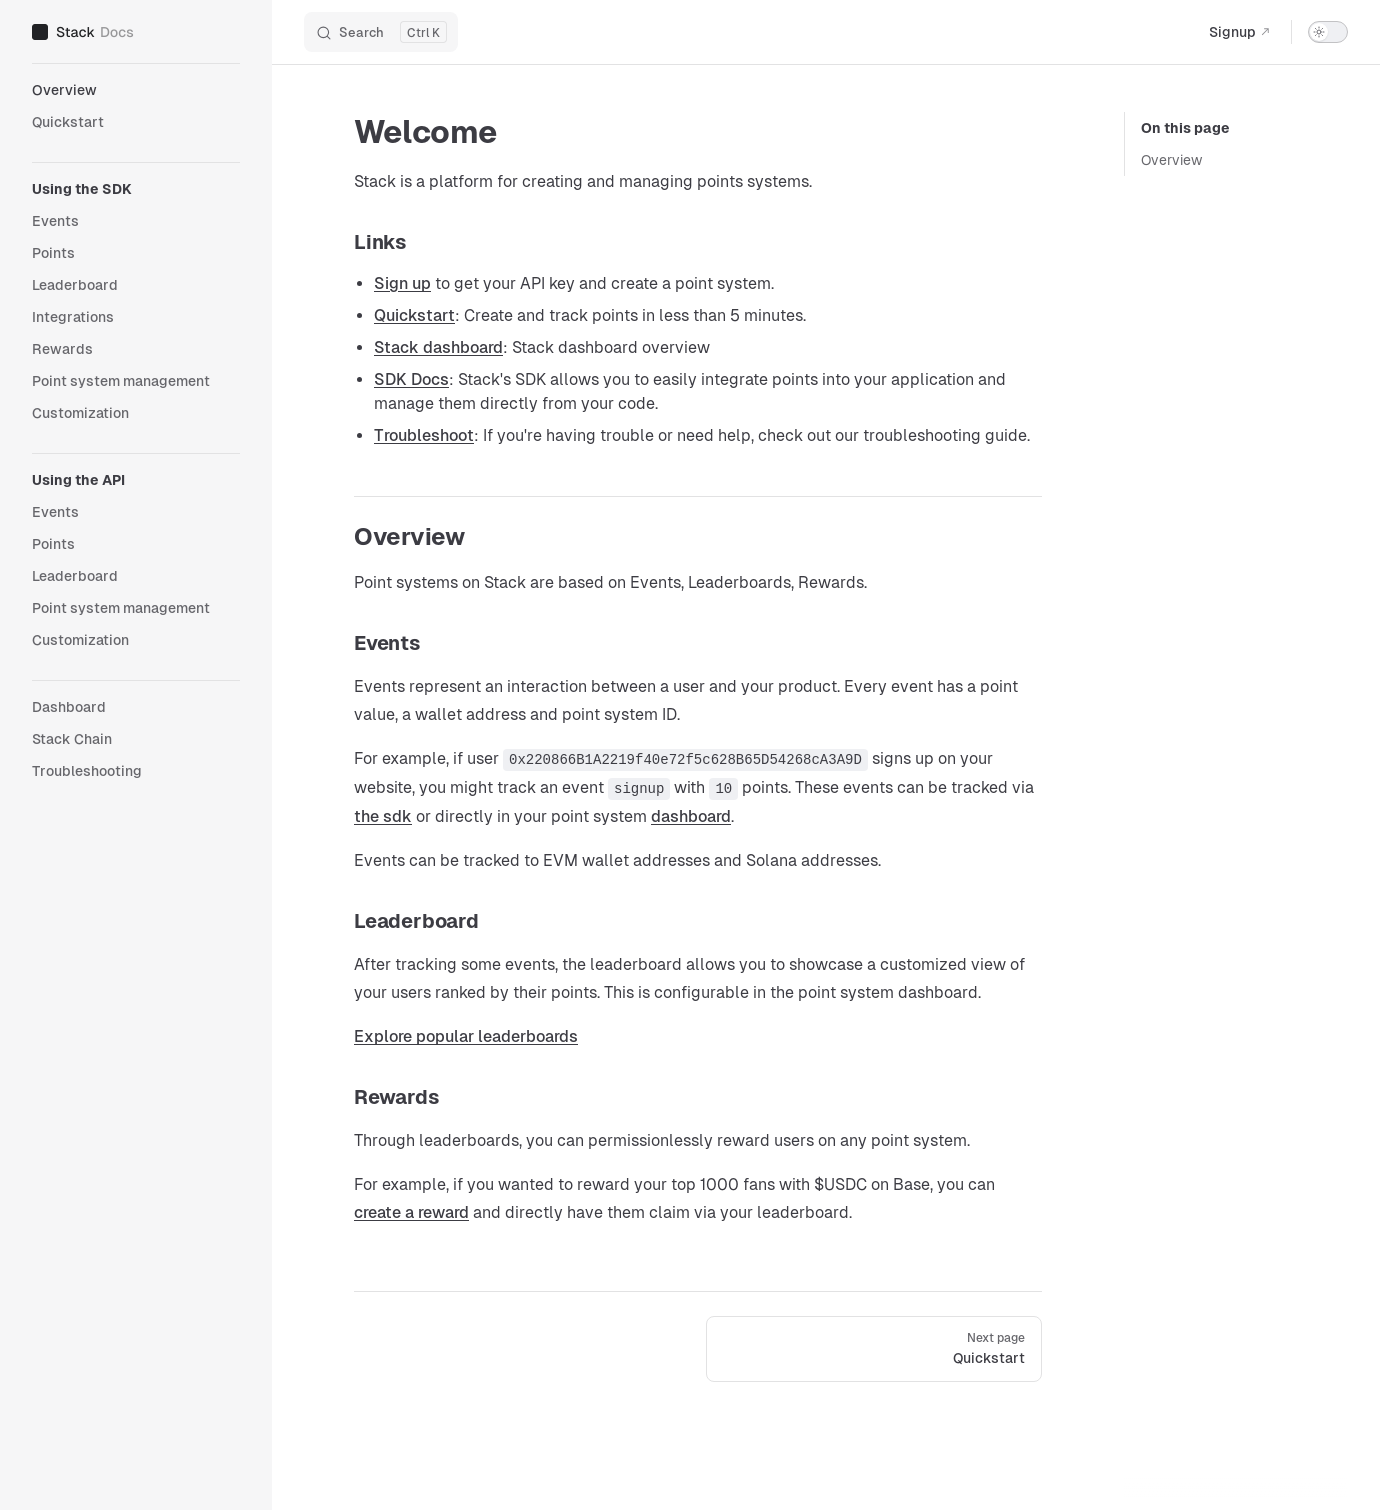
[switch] (1328, 32)
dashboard (691, 816)
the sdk (383, 816)
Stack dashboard (438, 347)
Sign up (402, 283)
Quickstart (414, 315)
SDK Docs (411, 379)
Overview (1171, 160)
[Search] (381, 32)
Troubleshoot (424, 435)
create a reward (411, 1212)
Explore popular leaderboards (466, 1036)
